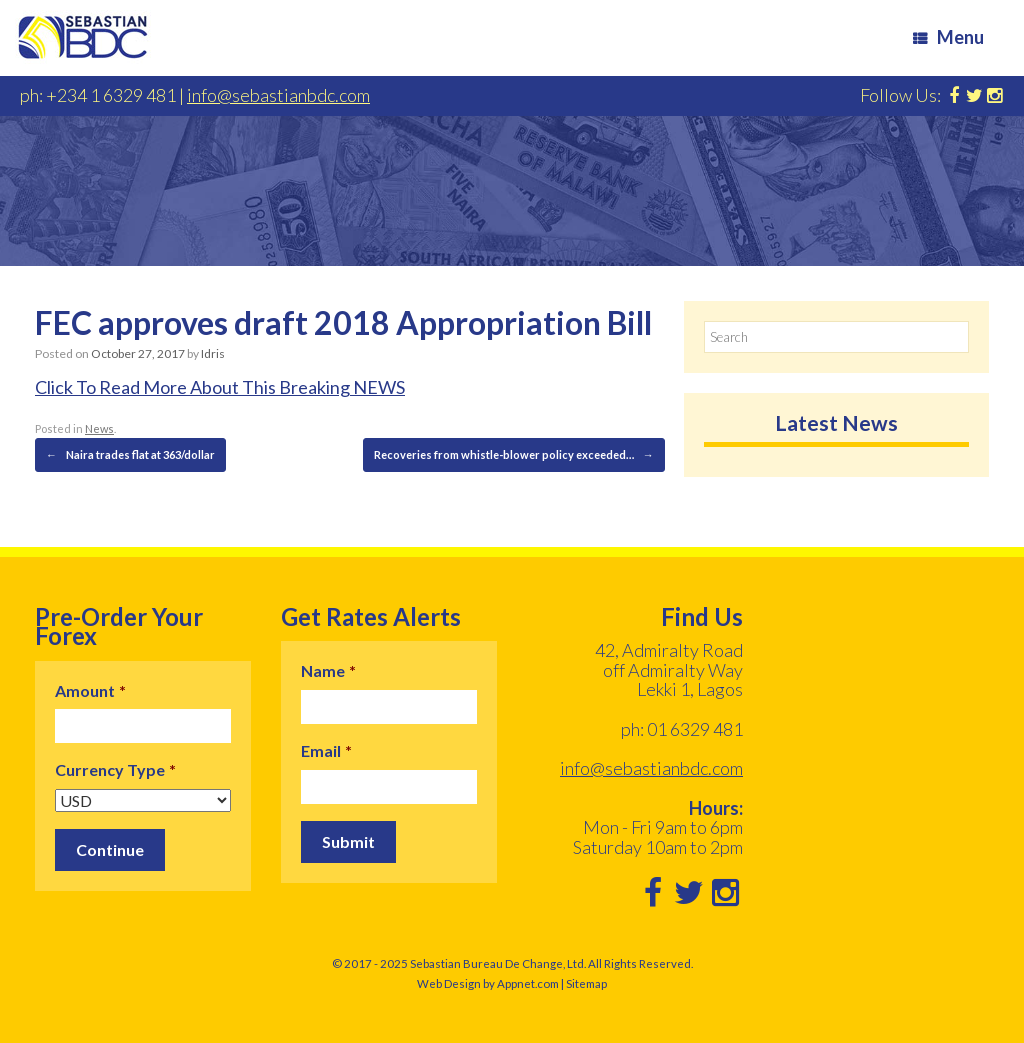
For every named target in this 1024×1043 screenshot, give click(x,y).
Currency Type (115, 769)
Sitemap (586, 983)
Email (326, 750)
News (99, 428)
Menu (948, 37)
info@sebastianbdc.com (278, 95)
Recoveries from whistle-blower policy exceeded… (514, 455)
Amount (90, 690)
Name (328, 670)
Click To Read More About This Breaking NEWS (220, 387)
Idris (213, 353)
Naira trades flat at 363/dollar (130, 455)
